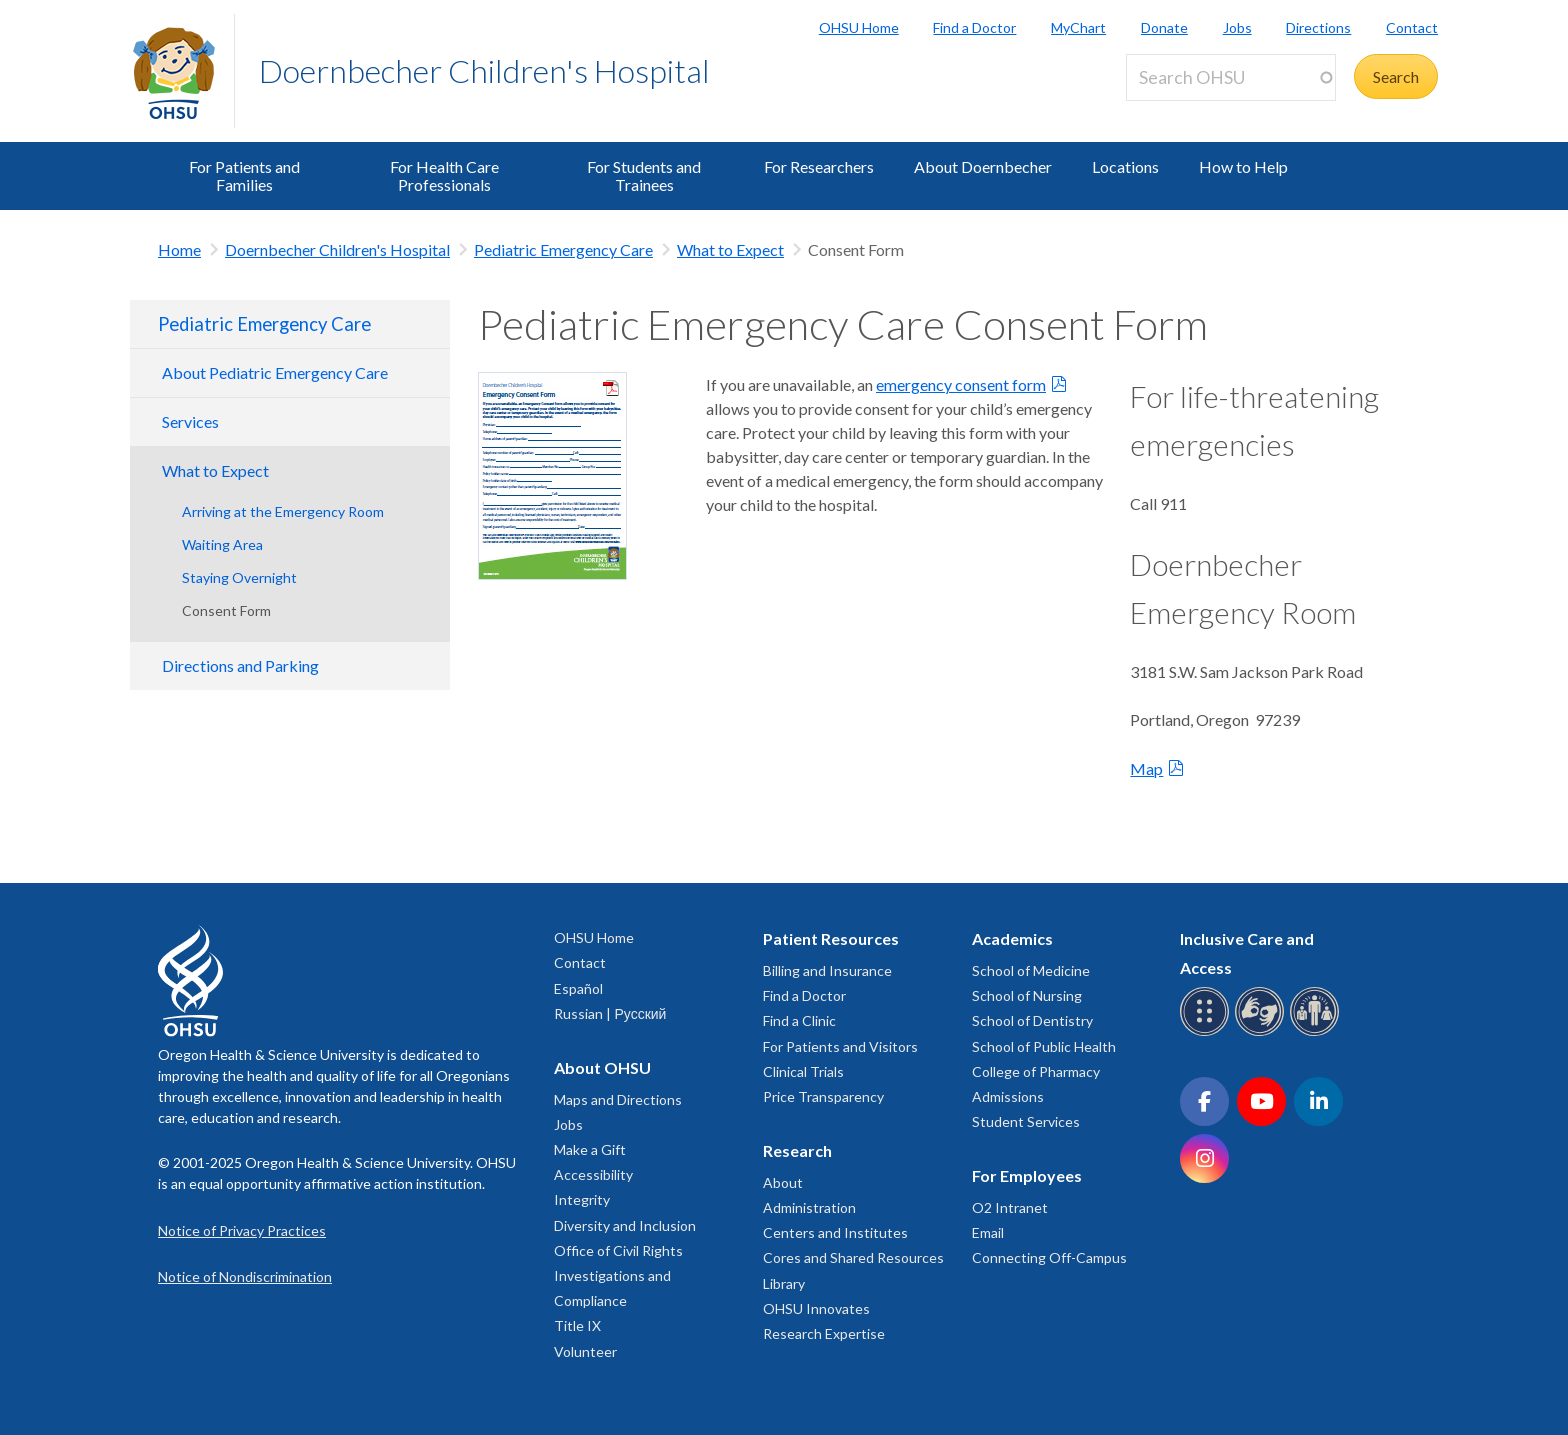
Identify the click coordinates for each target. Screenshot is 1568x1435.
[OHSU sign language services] (1262, 1032)
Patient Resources (831, 938)
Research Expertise (824, 1333)
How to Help (1243, 166)
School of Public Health (1044, 1046)
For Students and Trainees (644, 175)
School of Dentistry (1032, 1020)
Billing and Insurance (827, 970)
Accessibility (593, 1174)
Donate (1164, 27)
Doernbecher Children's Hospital (484, 70)
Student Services (1026, 1121)
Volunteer (585, 1351)
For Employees (1027, 1175)
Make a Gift (590, 1149)
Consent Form (226, 610)
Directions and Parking (240, 665)
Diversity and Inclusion (625, 1225)
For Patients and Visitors (840, 1046)
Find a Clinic (799, 1020)
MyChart (1078, 27)
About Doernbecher (983, 166)
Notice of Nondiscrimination (245, 1276)
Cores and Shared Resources (853, 1257)
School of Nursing (1027, 995)
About (783, 1182)
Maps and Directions (618, 1099)
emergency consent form (961, 384)
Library (784, 1283)
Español (578, 988)
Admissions (1008, 1096)
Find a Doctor (974, 27)
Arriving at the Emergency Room (283, 511)
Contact (1412, 27)
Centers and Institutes (835, 1232)
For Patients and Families (244, 175)
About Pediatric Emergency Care (275, 372)
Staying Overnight (239, 577)
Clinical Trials (803, 1071)
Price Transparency (823, 1096)
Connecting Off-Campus (1049, 1257)
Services (190, 421)
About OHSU (602, 1067)
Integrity (582, 1199)
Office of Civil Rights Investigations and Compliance (618, 1275)
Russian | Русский (610, 1013)
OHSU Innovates (816, 1308)
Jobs (1237, 27)
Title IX (577, 1325)
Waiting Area (222, 544)
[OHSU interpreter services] (1317, 1032)
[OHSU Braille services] (1207, 1032)
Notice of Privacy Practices (242, 1230)
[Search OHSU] (1231, 77)
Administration (809, 1207)
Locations (1125, 166)
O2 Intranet (1010, 1207)
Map (1146, 768)
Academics (1012, 938)
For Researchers (819, 166)
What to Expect (730, 249)
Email (988, 1232)
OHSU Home (859, 27)
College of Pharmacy (1036, 1071)
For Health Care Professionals (444, 175)
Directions (1318, 27)
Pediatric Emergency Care (563, 249)
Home (179, 249)
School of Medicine (1031, 970)
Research (797, 1150)
